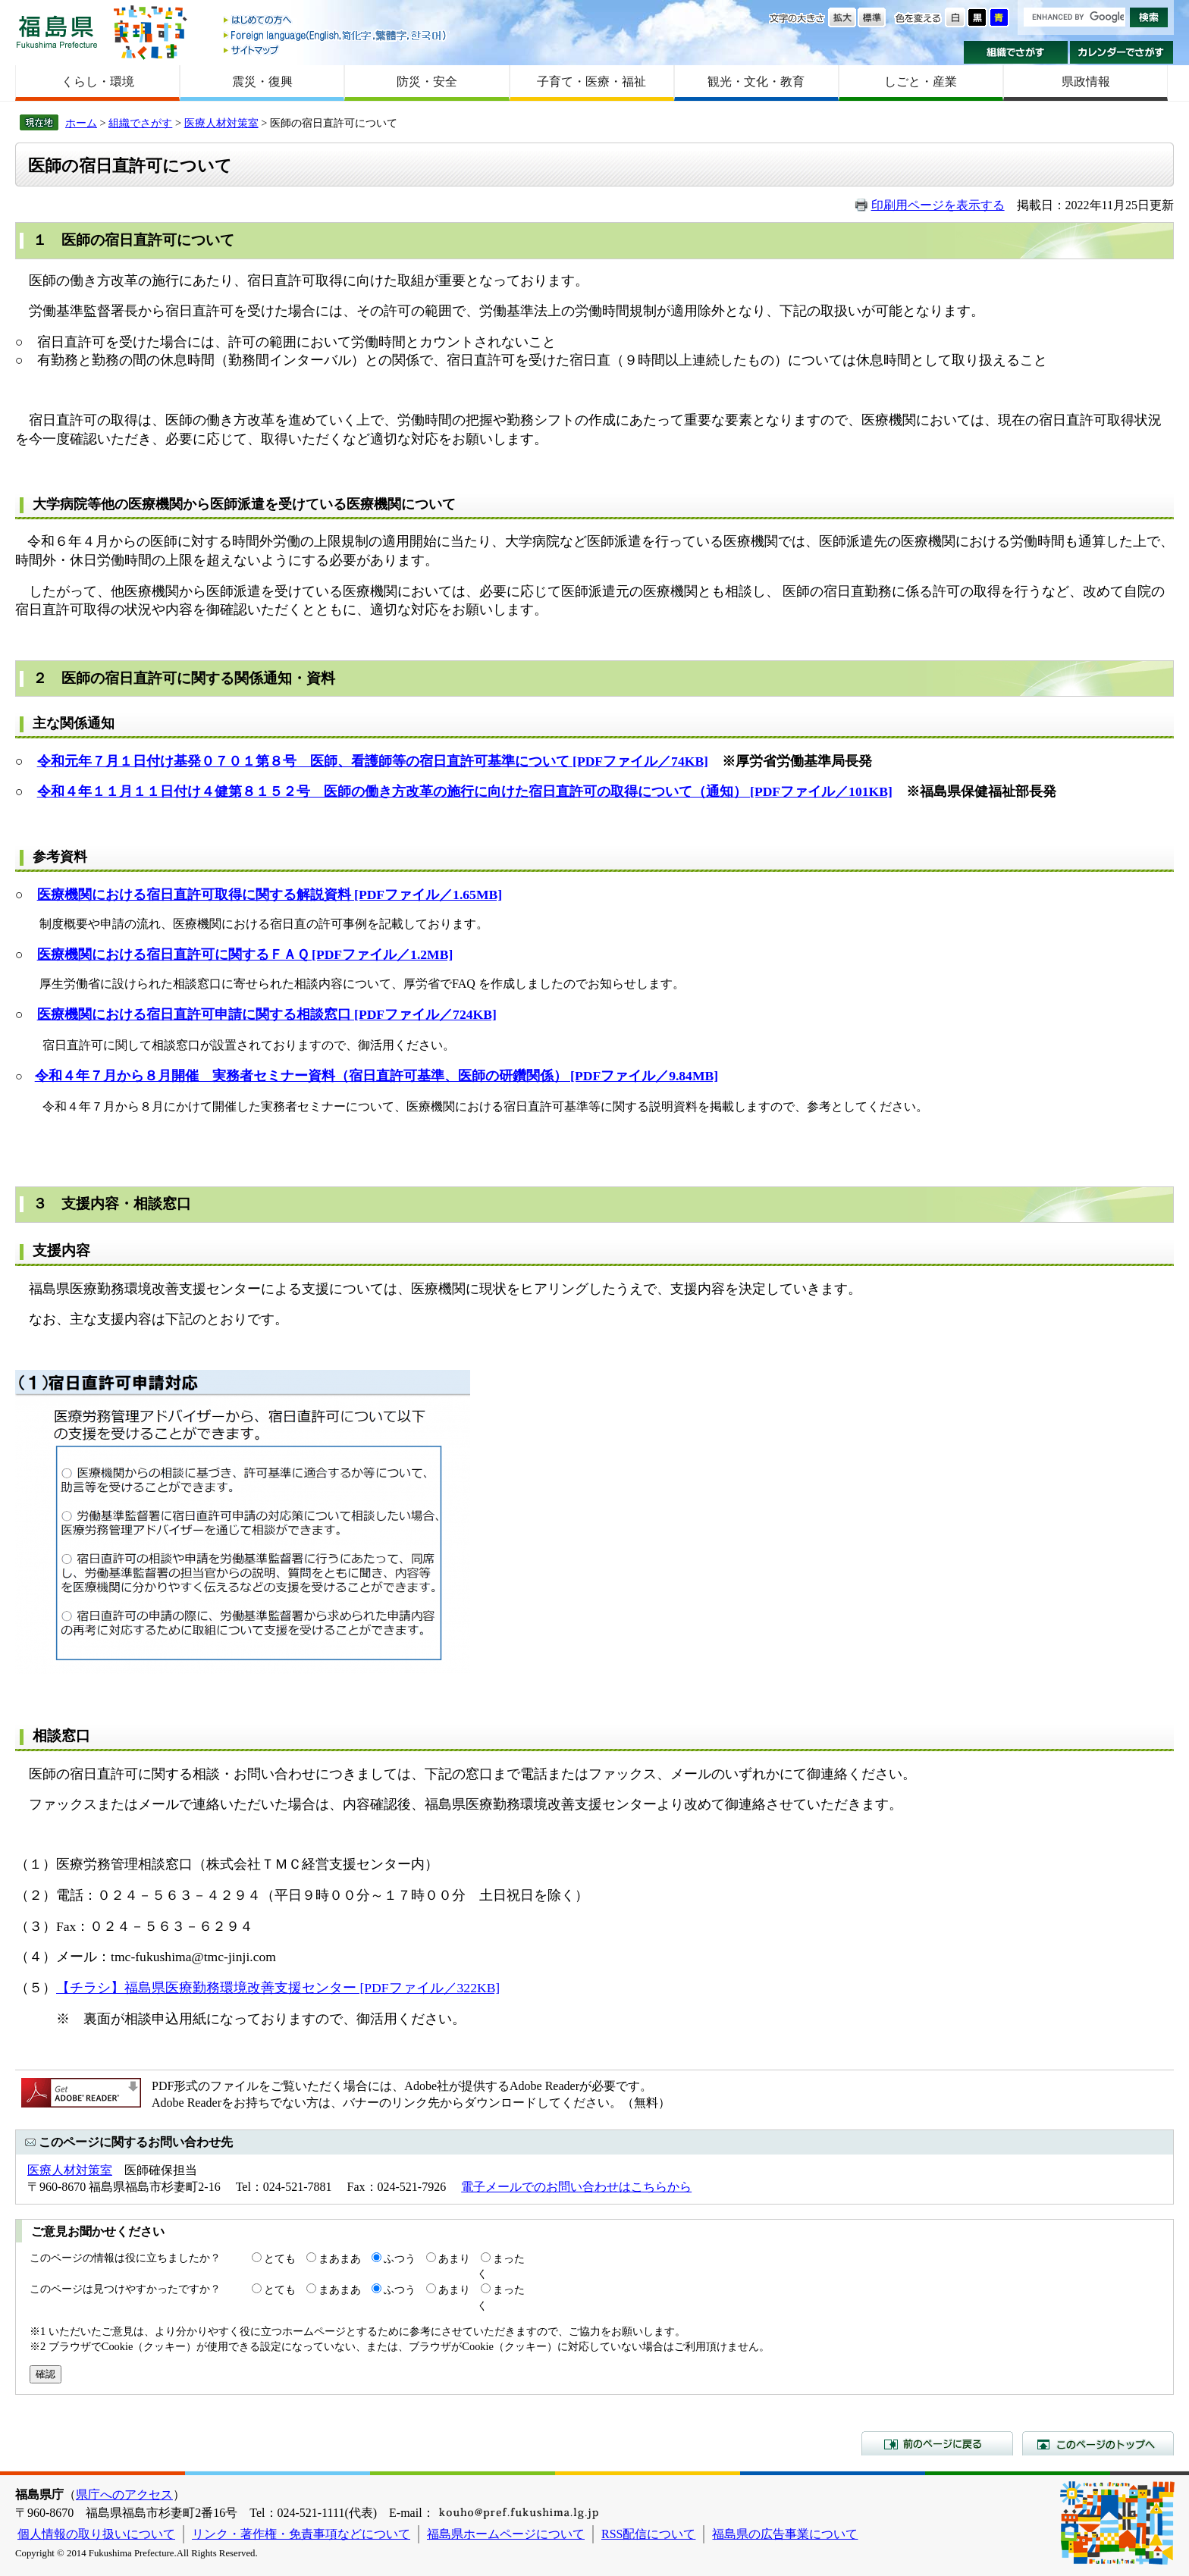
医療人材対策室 (221, 123)
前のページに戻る (937, 2443)
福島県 (57, 31)
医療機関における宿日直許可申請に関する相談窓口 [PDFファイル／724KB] (267, 1014)
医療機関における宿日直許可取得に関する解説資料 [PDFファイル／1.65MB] (269, 894)
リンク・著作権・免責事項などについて (301, 2533)
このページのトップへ (1098, 2443)
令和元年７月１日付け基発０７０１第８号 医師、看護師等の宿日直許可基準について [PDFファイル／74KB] (372, 761)
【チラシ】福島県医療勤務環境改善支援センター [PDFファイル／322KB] (278, 1987)
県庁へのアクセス (124, 2494)
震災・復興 (262, 81)
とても (280, 2258)
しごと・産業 (920, 81)
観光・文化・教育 (756, 81)
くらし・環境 (97, 81)
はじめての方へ (336, 21)
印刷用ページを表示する (938, 205)
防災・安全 (427, 81)
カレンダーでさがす (1122, 52)
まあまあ (339, 2258)
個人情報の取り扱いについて (96, 2533)
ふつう (400, 2258)
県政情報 (1086, 81)
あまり (454, 2258)
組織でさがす (1016, 52)
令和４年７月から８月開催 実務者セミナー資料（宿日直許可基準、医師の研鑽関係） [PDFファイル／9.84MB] (376, 1075)
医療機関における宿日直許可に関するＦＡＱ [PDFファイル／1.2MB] (245, 954)
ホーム (81, 123)
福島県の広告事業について (785, 2533)
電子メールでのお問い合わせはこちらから (576, 2186)
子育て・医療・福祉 (591, 81)
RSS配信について (648, 2533)
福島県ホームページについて (506, 2533)
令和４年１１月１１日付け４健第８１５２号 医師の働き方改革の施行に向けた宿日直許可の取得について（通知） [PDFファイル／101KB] (465, 791)
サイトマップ (336, 49)
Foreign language (336, 35)
